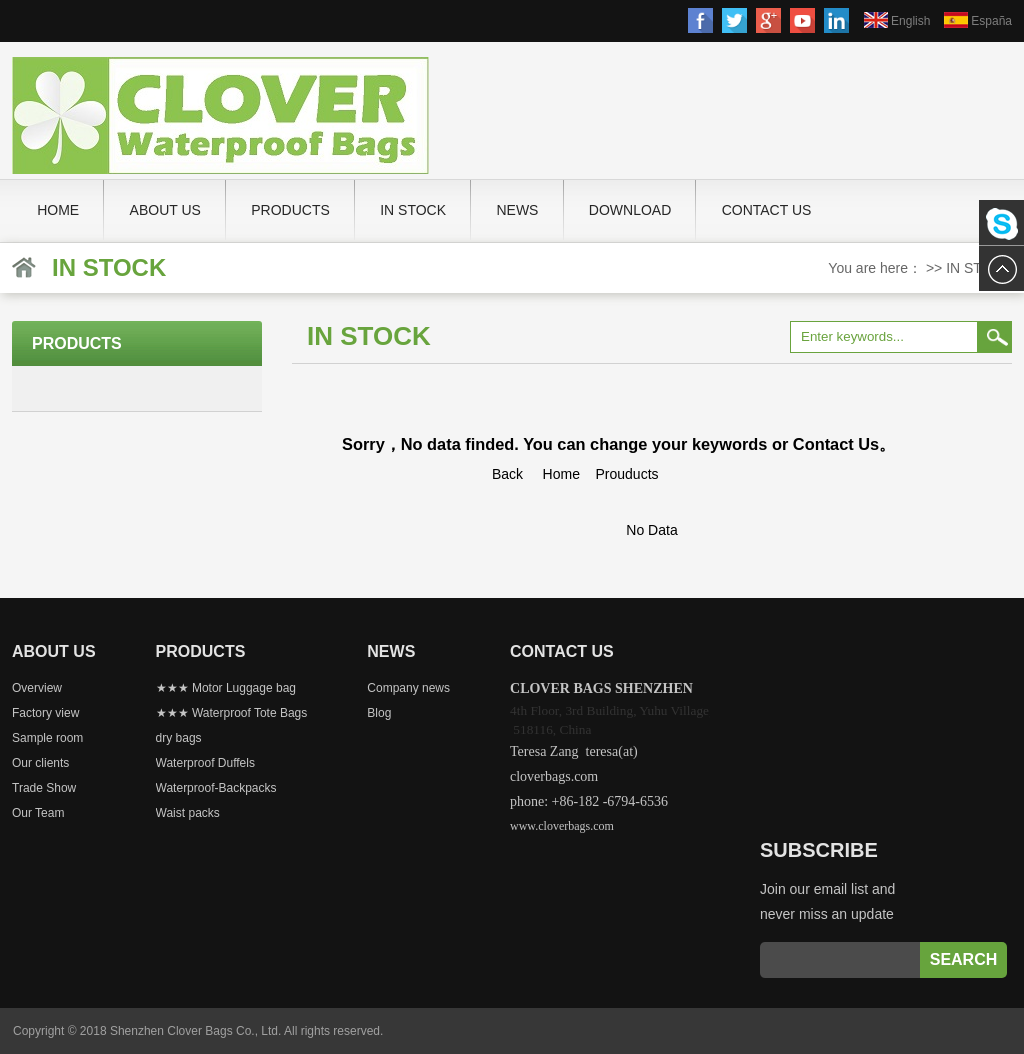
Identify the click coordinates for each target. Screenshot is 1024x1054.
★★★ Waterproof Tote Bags (232, 713)
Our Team (38, 813)
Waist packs (188, 813)
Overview (37, 688)
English (910, 21)
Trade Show (44, 788)
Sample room (47, 738)
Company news (408, 688)
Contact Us (836, 444)
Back (507, 474)
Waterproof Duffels (205, 763)
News (517, 210)
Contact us (767, 210)
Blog (379, 713)
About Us (165, 210)
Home (58, 210)
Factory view (45, 713)
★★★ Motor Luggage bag (226, 688)
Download (630, 210)
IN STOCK (413, 210)
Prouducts (627, 474)
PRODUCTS (290, 210)
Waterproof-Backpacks (216, 788)
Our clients (40, 763)
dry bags (179, 738)
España (991, 21)
